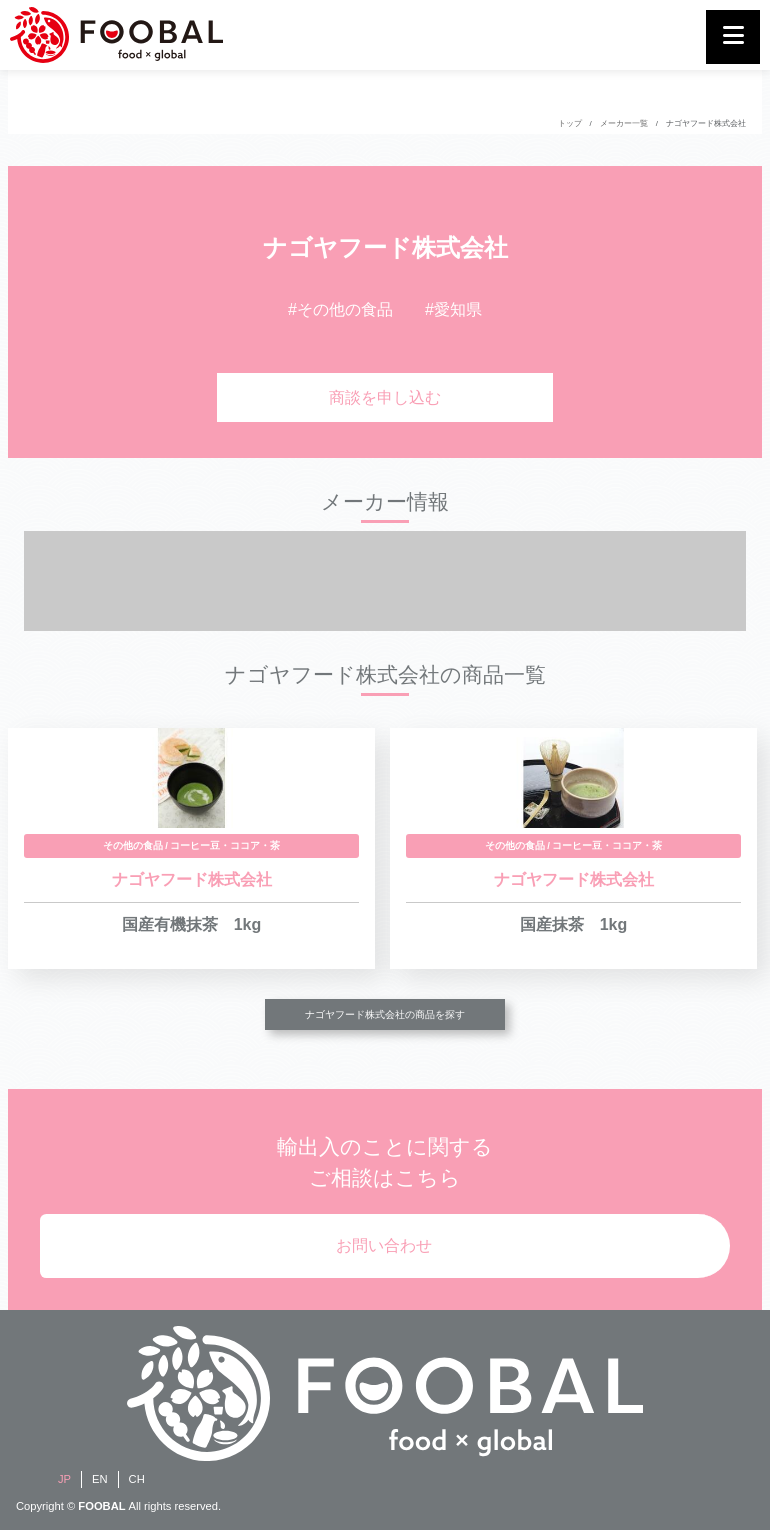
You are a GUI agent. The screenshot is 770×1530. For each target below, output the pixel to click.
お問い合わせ (384, 1245)
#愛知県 (453, 309)
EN (100, 1479)
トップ (570, 123)
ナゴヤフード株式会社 (706, 123)
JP (64, 1479)
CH (137, 1479)
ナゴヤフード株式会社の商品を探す (385, 1014)
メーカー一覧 (624, 123)
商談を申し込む (385, 397)
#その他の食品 (340, 309)
